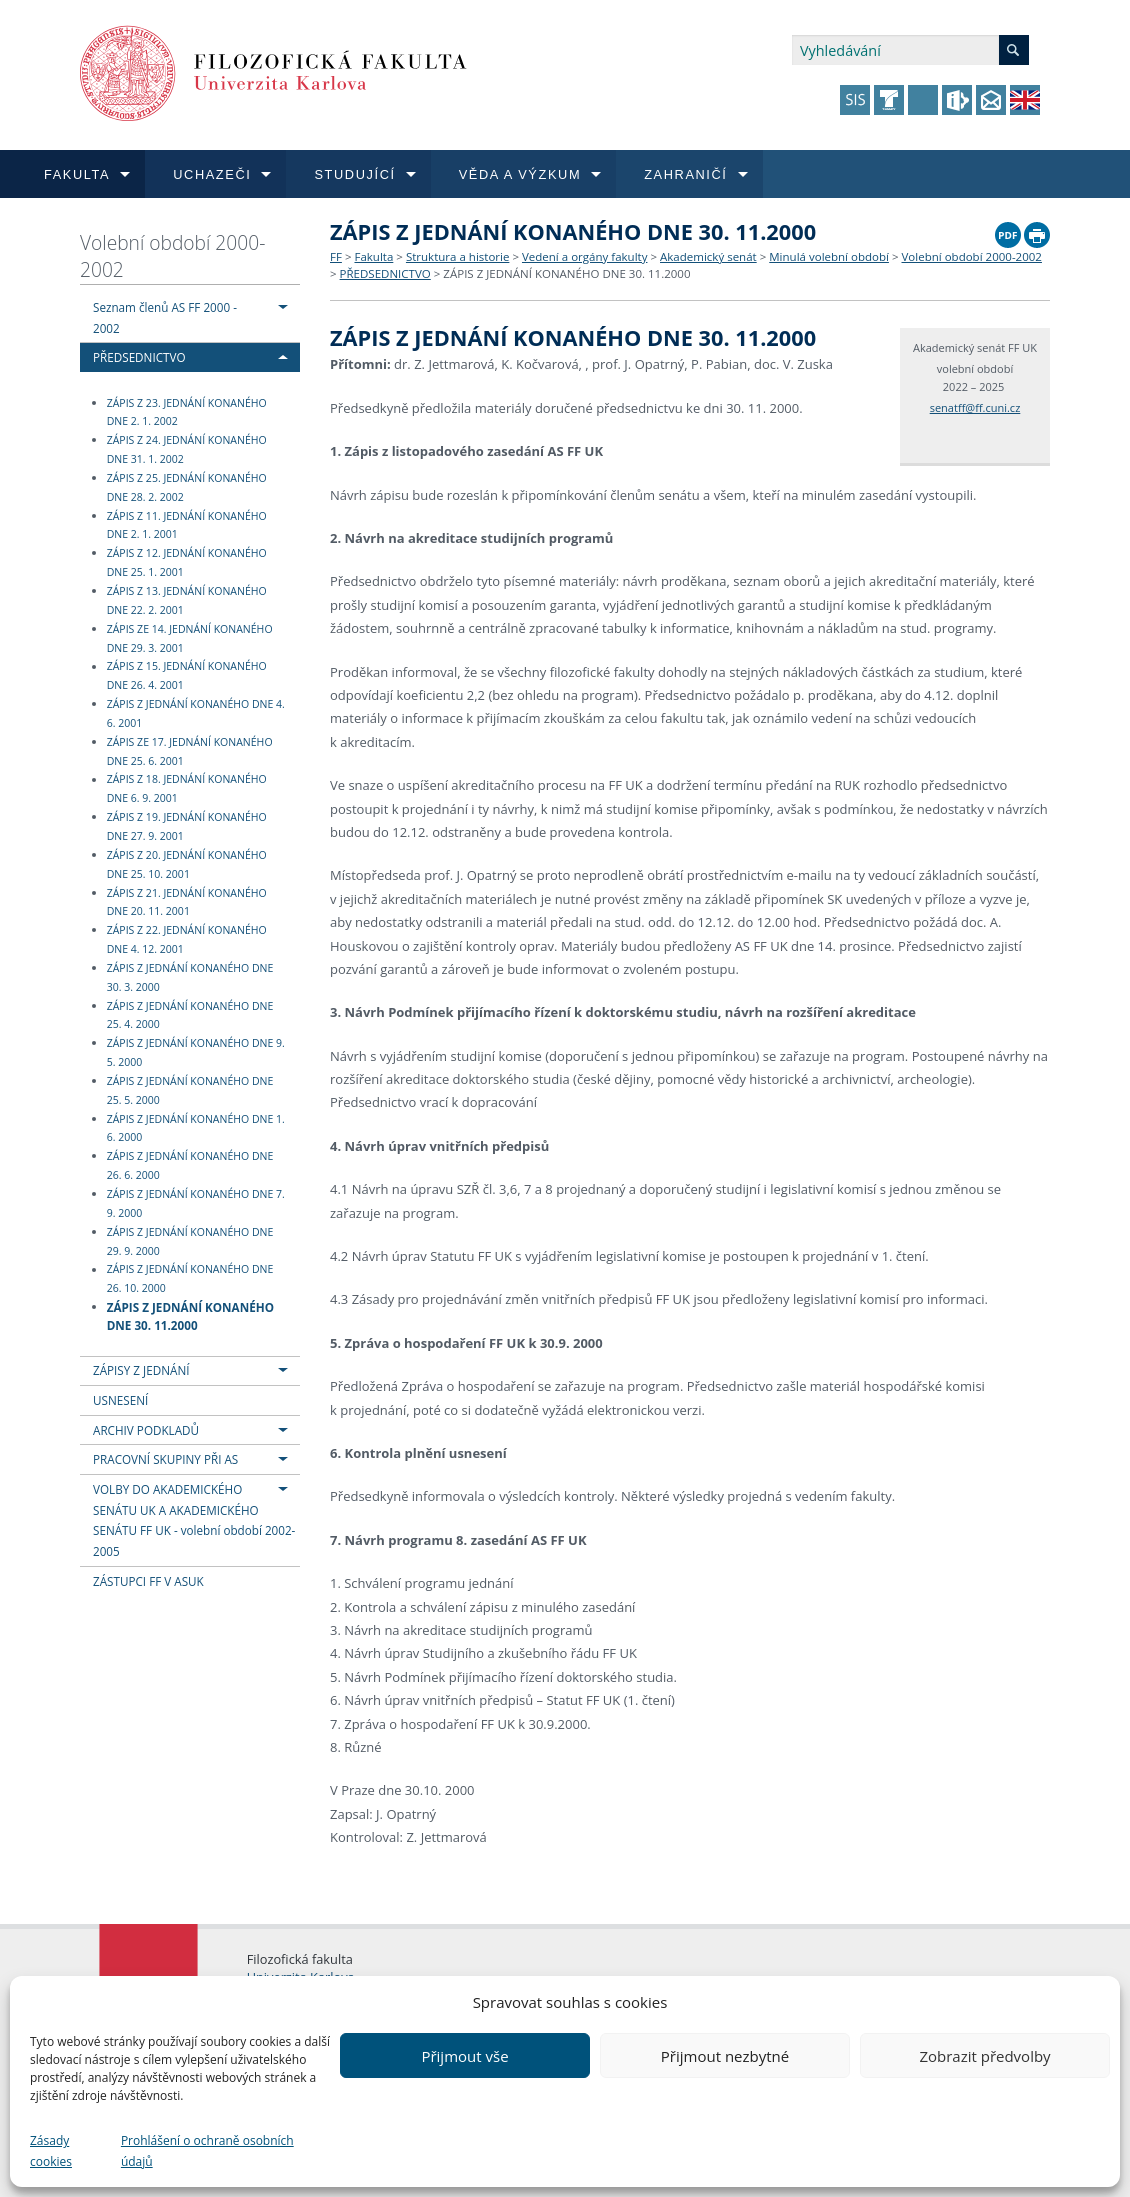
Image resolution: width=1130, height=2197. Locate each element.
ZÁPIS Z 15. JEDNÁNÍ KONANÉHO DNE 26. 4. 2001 (187, 676)
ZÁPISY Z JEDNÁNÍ (141, 1370)
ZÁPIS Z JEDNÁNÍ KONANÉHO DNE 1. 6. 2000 (196, 1128)
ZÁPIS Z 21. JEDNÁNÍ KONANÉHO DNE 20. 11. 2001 (187, 902)
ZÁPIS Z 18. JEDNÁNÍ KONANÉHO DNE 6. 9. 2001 (187, 789)
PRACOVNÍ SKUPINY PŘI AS (165, 1459)
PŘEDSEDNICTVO (139, 357)
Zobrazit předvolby (984, 2056)
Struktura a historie (457, 256)
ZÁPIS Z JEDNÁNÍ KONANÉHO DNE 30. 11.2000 (190, 1315)
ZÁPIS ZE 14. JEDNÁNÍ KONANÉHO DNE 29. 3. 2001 (190, 638)
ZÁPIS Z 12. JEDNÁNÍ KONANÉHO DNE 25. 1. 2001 (187, 562)
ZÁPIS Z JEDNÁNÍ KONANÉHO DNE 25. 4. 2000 (190, 1015)
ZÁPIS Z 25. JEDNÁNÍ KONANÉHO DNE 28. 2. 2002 (187, 487)
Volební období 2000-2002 (172, 256)
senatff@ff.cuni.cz (975, 407)
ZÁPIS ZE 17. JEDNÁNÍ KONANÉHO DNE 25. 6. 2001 (190, 751)
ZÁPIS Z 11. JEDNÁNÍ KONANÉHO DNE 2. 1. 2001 (187, 525)
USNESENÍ (120, 1400)
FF (336, 256)
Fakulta (373, 256)
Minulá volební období (829, 256)
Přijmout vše (464, 2056)
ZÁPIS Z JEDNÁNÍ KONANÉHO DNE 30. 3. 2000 (190, 977)
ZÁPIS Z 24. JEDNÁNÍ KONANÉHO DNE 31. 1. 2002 (187, 449)
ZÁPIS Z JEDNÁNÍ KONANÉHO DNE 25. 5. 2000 (190, 1090)
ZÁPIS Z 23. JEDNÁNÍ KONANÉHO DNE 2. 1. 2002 (187, 412)
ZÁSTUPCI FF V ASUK (148, 1581)
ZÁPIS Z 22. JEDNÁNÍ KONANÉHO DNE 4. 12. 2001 (187, 939)
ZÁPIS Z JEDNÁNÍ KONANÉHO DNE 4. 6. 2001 (196, 713)
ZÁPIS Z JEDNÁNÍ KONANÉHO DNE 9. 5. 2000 (196, 1052)
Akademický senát (708, 256)
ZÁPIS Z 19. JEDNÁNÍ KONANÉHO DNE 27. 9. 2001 (187, 826)
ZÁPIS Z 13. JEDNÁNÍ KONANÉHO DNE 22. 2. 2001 (187, 600)
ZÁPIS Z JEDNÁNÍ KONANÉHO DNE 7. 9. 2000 (196, 1203)
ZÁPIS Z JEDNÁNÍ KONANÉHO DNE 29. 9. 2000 (190, 1241)
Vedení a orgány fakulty (584, 256)
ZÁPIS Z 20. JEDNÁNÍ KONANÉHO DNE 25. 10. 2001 (187, 864)
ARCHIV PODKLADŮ (146, 1430)
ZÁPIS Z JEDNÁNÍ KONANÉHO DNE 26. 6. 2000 (190, 1165)
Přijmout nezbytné (725, 2056)
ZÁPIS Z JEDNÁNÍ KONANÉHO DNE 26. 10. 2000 (190, 1279)
